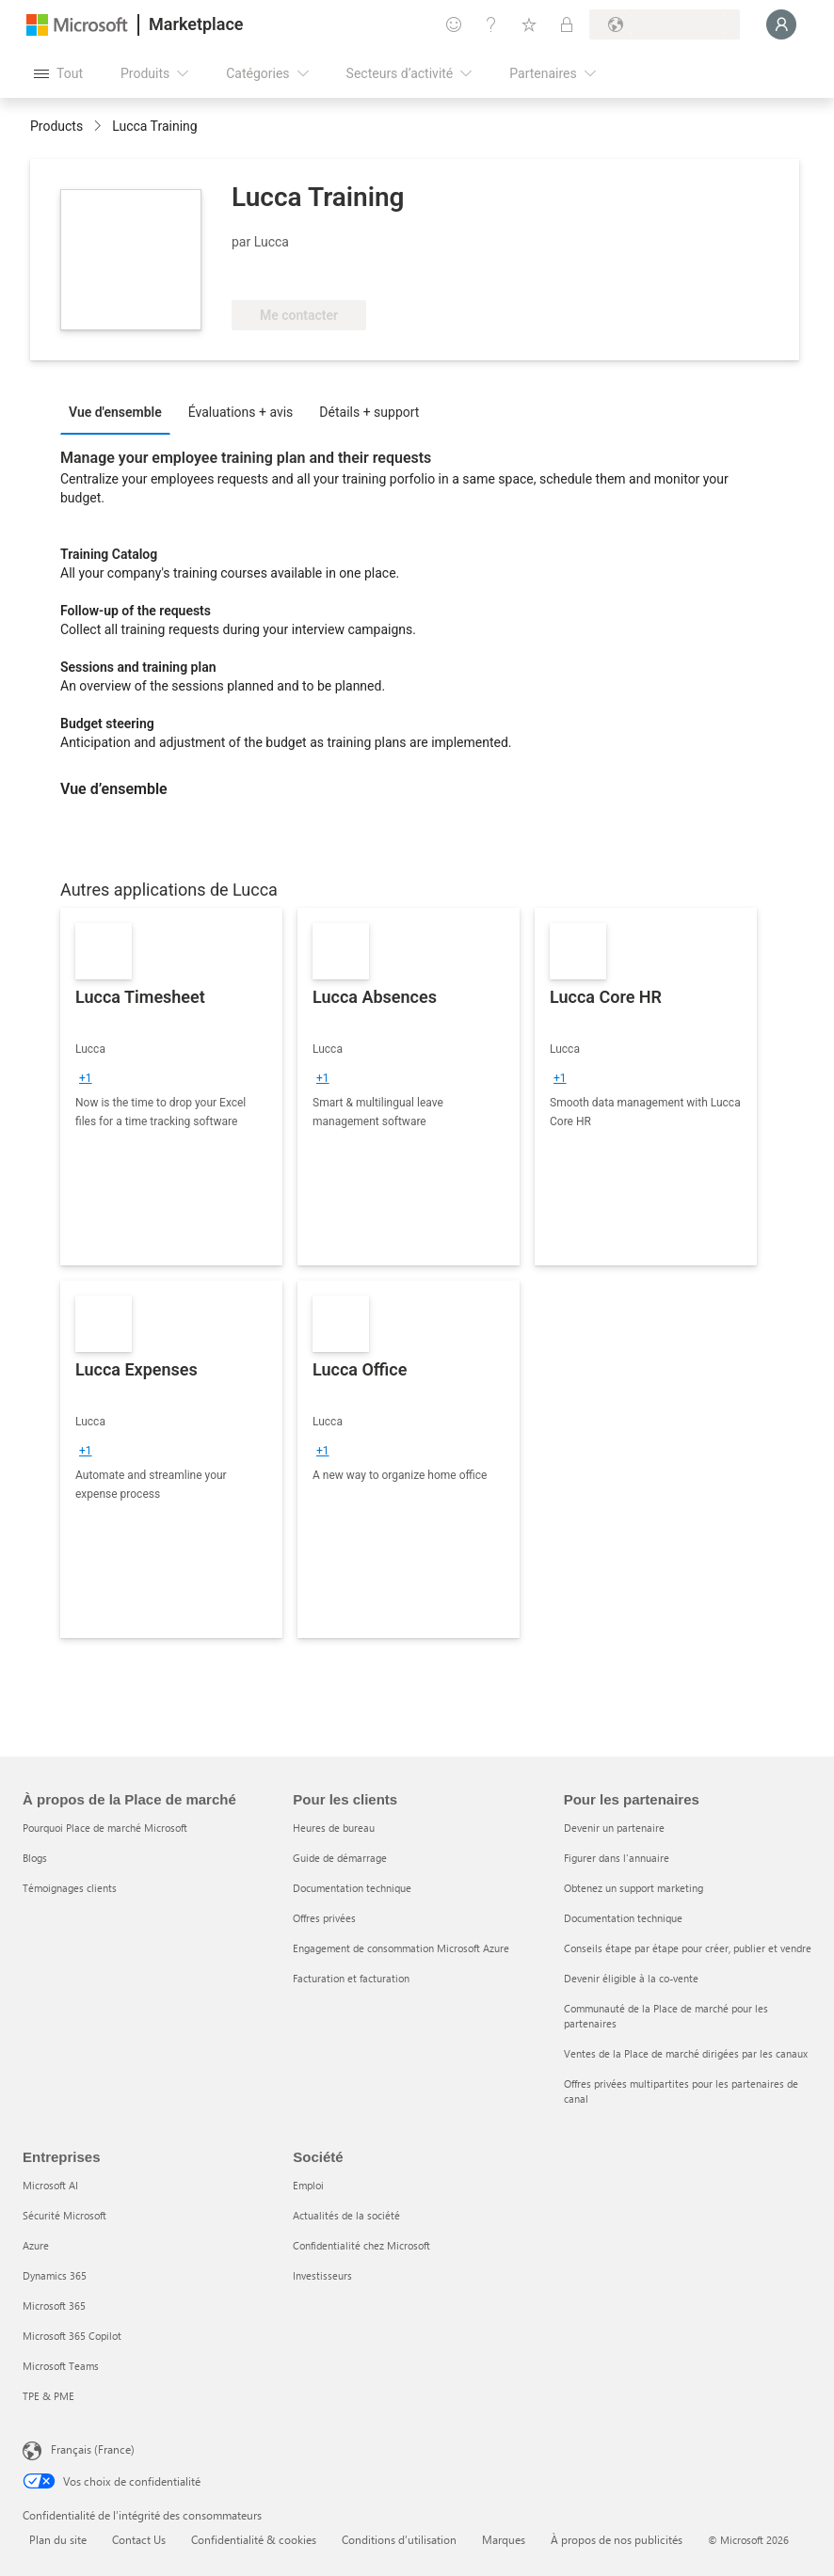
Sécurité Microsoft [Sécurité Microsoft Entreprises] (64, 2215)
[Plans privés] (567, 24)
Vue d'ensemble (115, 412)
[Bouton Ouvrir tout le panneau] (58, 73)
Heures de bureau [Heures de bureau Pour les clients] (334, 1828)
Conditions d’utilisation (399, 2539)
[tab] (120, 411)
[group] (85, 1078)
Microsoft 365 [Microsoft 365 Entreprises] (54, 2305)
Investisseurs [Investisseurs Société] (322, 2275)
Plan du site (58, 2539)
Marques (503, 2539)
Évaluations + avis (241, 412)
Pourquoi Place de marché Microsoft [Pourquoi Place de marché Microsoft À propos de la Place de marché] (105, 1828)
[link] (171, 1086)
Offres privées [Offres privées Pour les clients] (324, 1918)
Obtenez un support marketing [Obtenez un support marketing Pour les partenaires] (633, 1888)
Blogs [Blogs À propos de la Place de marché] (35, 1858)
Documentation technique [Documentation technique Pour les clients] (352, 1888)
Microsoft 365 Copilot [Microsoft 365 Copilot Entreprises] (72, 2336)
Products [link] (56, 126)
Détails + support (369, 412)
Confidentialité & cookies (253, 2539)
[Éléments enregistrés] (529, 24)
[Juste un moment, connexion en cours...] (781, 24)
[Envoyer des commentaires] (454, 24)
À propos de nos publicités (616, 2539)
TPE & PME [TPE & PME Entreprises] (48, 2396)
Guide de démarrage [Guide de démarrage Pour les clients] (340, 1858)
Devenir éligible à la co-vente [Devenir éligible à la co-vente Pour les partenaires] (631, 1978)
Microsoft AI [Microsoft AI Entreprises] (50, 2185)
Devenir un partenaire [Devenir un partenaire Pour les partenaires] (614, 1828)
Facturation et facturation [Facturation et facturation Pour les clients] (351, 1978)
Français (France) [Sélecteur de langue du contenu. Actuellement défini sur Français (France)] (93, 2449)
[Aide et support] (491, 24)
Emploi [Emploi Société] (308, 2185)
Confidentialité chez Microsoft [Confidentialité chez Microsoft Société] (361, 2245)
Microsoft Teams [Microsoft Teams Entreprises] (61, 2366)
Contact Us (139, 2539)
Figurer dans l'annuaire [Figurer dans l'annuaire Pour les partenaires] (616, 1858)
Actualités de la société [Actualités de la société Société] (346, 2215)
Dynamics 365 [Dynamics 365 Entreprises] (55, 2275)
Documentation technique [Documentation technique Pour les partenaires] (623, 1918)
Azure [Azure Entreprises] (36, 2245)
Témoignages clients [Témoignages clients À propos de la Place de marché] (70, 1888)
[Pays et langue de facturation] (664, 24)
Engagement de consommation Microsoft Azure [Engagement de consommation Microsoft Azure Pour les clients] (401, 1948)
